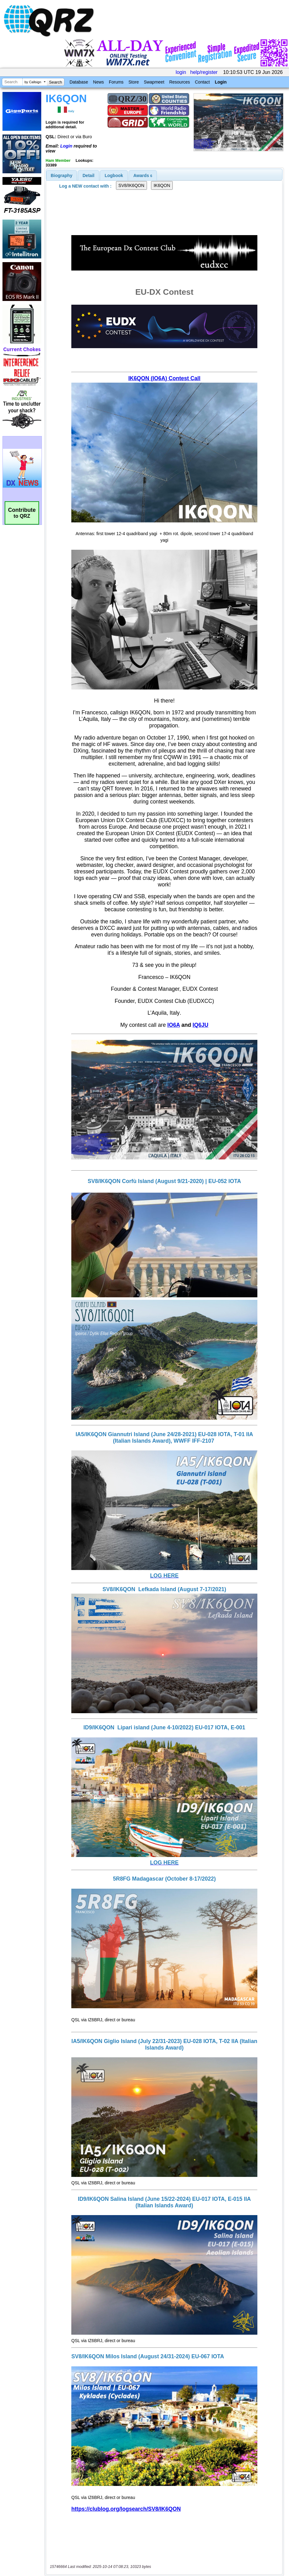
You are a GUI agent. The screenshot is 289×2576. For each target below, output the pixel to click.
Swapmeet (154, 82)
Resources (179, 82)
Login (221, 82)
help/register (204, 72)
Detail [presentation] (88, 175)
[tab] (61, 175)
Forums (116, 82)
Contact (202, 82)
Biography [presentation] (62, 175)
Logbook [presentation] (114, 175)
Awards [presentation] (142, 175)
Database (78, 82)
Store (133, 82)
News (98, 82)
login (181, 72)
